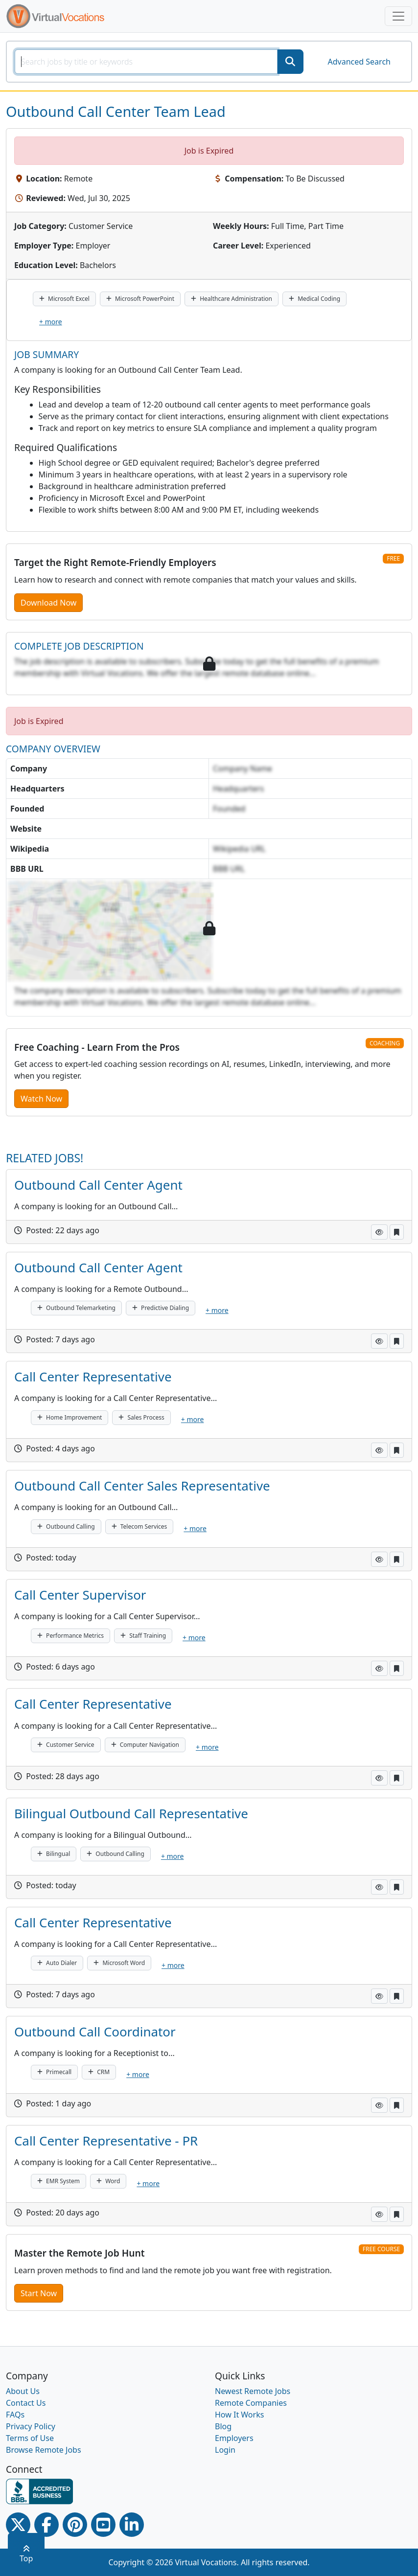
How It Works (239, 2414)
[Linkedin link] (131, 2524)
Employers (234, 2438)
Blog (223, 2426)
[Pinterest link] (75, 2524)
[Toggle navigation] (398, 16)
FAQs (15, 2414)
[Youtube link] (103, 2524)
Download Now (48, 602)
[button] (379, 1232)
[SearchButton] (290, 61)
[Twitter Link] (18, 2524)
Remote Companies (251, 2402)
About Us (23, 2391)
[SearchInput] (146, 61)
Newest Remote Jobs (252, 2391)
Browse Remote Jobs (43, 2449)
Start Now (39, 2293)
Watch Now (41, 1098)
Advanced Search (359, 61)
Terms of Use (30, 2438)
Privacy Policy (30, 2426)
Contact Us (26, 2402)
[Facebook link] (46, 2524)
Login (225, 2449)
